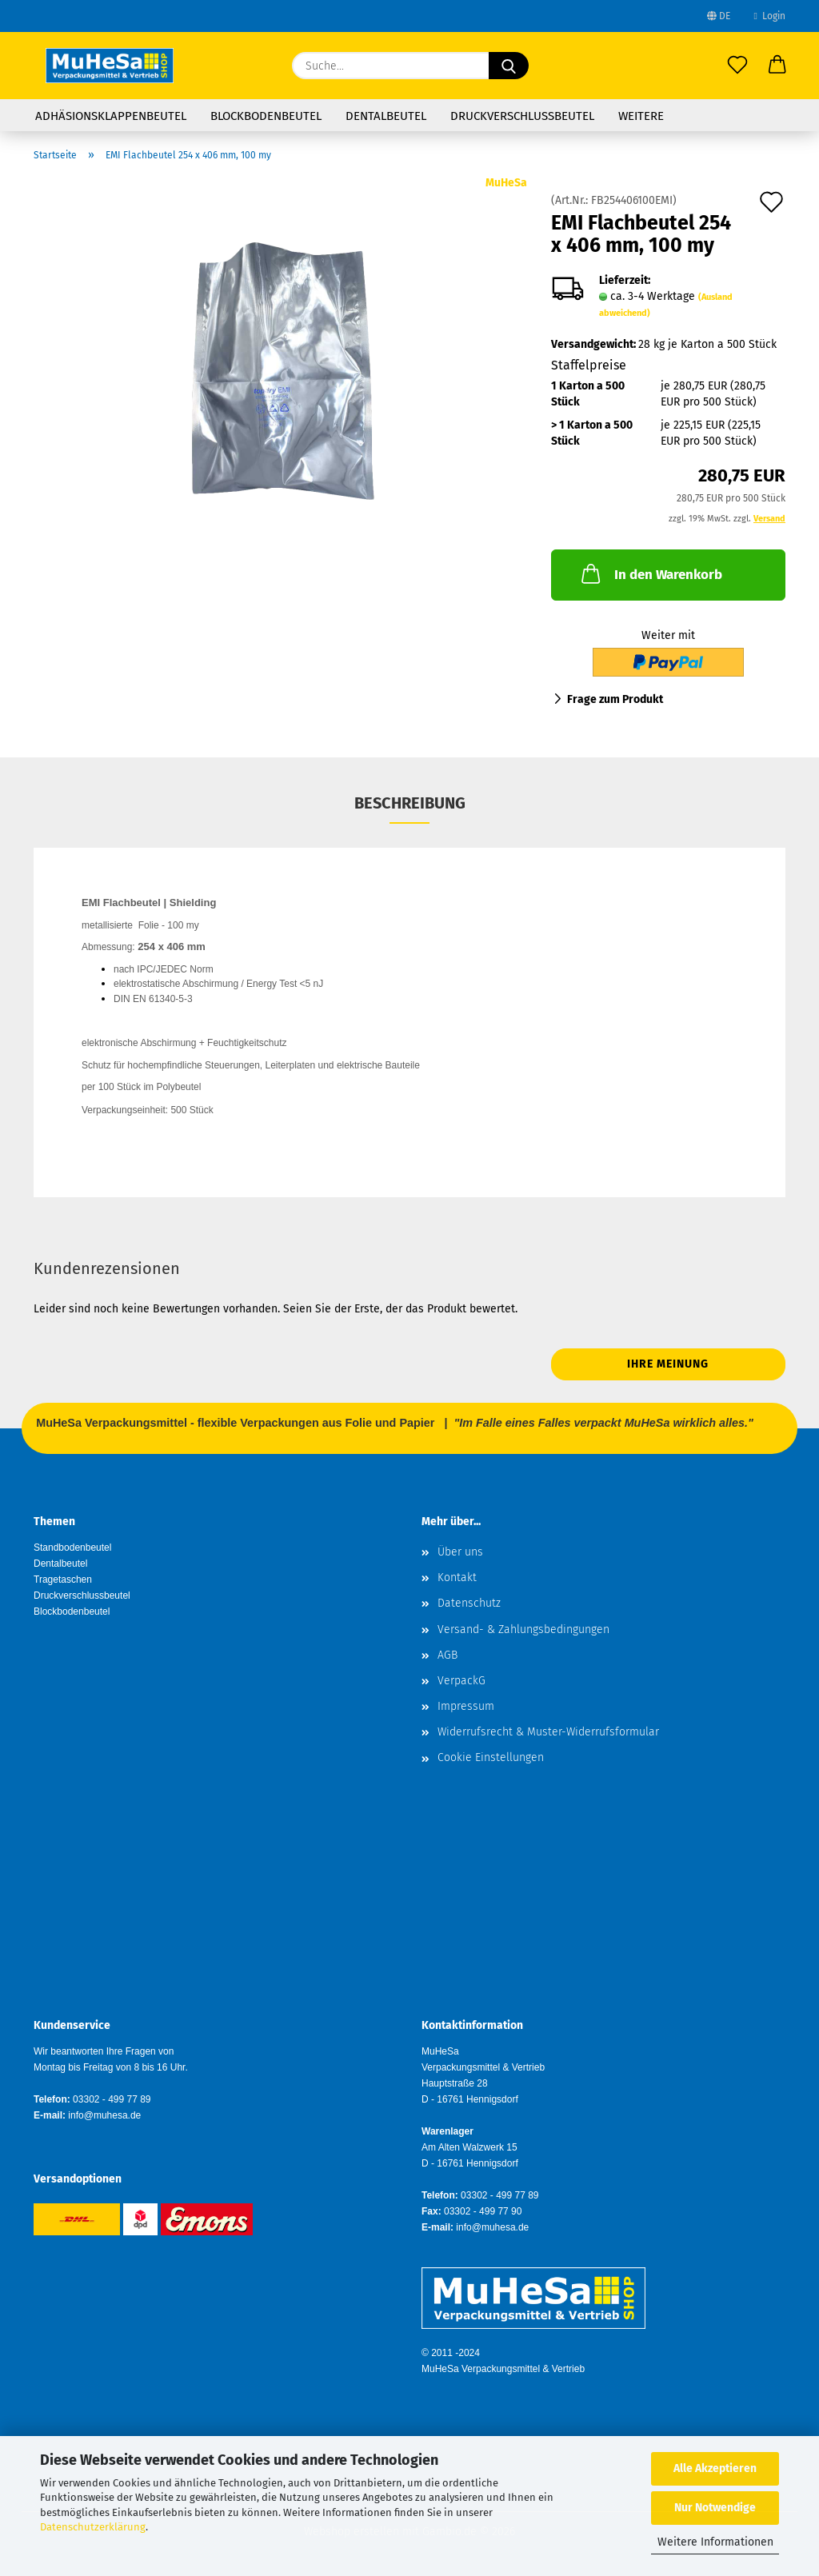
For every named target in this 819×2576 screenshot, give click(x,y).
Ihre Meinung (668, 1364)
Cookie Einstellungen (490, 1757)
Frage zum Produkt (615, 699)
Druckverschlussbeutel (522, 116)
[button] (777, 65)
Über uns (460, 1552)
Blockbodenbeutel (266, 116)
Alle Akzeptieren (715, 2468)
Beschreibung (409, 803)
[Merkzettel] (737, 65)
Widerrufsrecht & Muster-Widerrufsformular (548, 1732)
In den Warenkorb (650, 573)
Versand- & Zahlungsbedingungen (523, 1629)
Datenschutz (469, 1603)
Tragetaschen (63, 1579)
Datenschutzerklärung (93, 2527)
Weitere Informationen (715, 2542)
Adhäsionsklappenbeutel (110, 116)
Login (769, 16)
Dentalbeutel (386, 116)
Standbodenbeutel (72, 1547)
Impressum (465, 1706)
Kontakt (457, 1577)
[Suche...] (509, 65)
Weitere (641, 116)
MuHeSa (506, 183)
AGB (447, 1655)
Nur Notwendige (715, 2507)
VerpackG (461, 1680)
